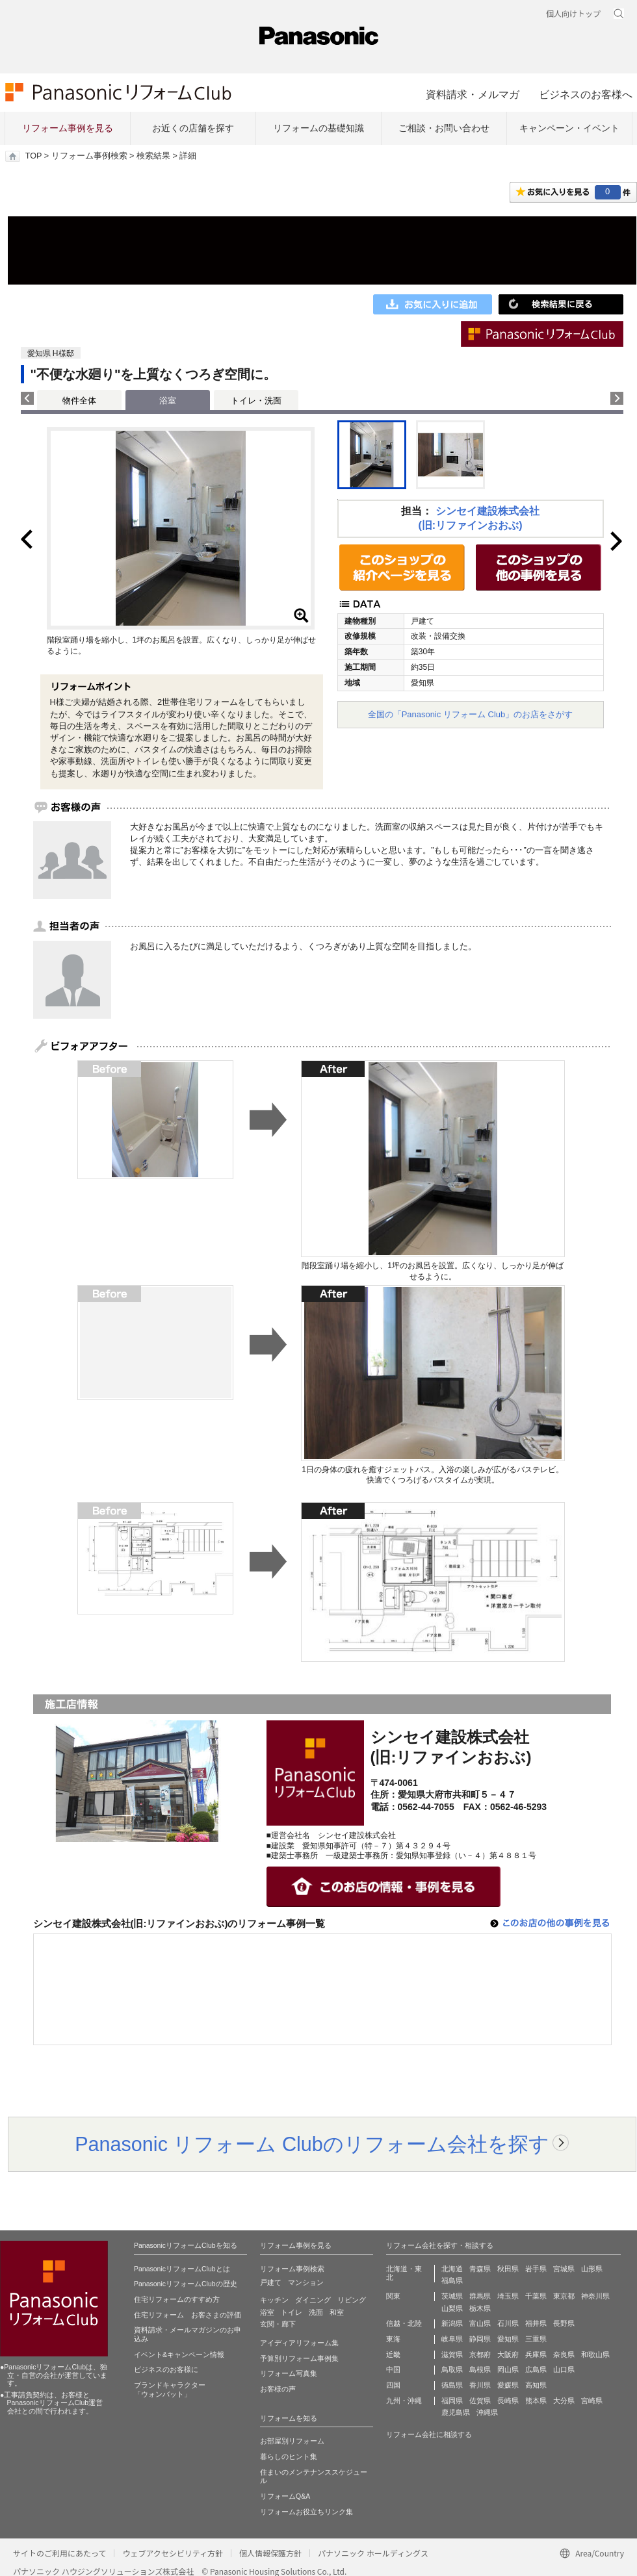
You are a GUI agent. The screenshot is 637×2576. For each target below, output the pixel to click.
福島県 (452, 2280)
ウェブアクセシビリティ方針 (172, 2552)
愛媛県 (508, 2385)
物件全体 (79, 400)
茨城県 (452, 2296)
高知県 (536, 2385)
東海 (393, 2339)
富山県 (480, 2323)
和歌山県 (595, 2354)
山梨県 (452, 2308)
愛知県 (508, 2339)
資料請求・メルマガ (472, 94)
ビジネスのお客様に (166, 2369)
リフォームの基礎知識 (318, 128)
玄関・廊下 (278, 2324)
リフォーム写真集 (288, 2373)
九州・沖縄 (404, 2400)
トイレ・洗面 (256, 400)
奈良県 (564, 2354)
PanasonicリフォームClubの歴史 (185, 2284)
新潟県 (452, 2323)
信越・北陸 (404, 2323)
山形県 (592, 2269)
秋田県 (508, 2269)
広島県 (536, 2369)
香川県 (480, 2385)
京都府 (480, 2354)
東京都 (564, 2296)
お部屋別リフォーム (292, 2441)
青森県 (480, 2269)
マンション (306, 2282)
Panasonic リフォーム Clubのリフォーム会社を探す (312, 2144)
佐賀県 (480, 2400)
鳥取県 (452, 2369)
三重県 (536, 2339)
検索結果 (153, 155)
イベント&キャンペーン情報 (179, 2354)
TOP (33, 155)
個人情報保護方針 (270, 2552)
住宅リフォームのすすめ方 (177, 2299)
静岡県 (480, 2339)
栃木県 (480, 2308)
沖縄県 (487, 2412)
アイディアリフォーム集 (299, 2343)
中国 (393, 2369)
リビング (351, 2300)
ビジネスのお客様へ (585, 94)
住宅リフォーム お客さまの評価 (187, 2315)
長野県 (564, 2323)
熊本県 (536, 2400)
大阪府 (508, 2354)
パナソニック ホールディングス (373, 2552)
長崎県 (508, 2400)
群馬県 (480, 2296)
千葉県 (536, 2296)
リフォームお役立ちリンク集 (306, 2512)
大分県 (564, 2400)
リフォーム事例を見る (67, 128)
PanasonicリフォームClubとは (182, 2269)
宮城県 (564, 2269)
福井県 (536, 2323)
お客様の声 (278, 2389)
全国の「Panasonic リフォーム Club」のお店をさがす (470, 714)
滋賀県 (452, 2354)
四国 (393, 2385)
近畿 (393, 2354)
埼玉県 (508, 2296)
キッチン (274, 2300)
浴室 (267, 2312)
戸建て (270, 2282)
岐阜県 (452, 2339)
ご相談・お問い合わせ (443, 128)
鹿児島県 (455, 2412)
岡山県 (508, 2369)
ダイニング (313, 2300)
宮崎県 (592, 2400)
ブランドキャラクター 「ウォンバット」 (169, 2389)
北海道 (452, 2269)
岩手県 (536, 2269)
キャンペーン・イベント (569, 128)
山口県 (564, 2369)
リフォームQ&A (285, 2496)
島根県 (480, 2369)
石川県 (508, 2323)
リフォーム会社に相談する (429, 2434)
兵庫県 (536, 2354)
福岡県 (452, 2400)
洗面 (316, 2312)
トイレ (291, 2312)
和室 (337, 2312)
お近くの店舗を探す (193, 128)
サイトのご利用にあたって (59, 2552)
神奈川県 (595, 2296)
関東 (393, 2296)
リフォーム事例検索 (89, 155)
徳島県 (452, 2385)
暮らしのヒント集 (288, 2456)
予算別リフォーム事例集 (299, 2358)
